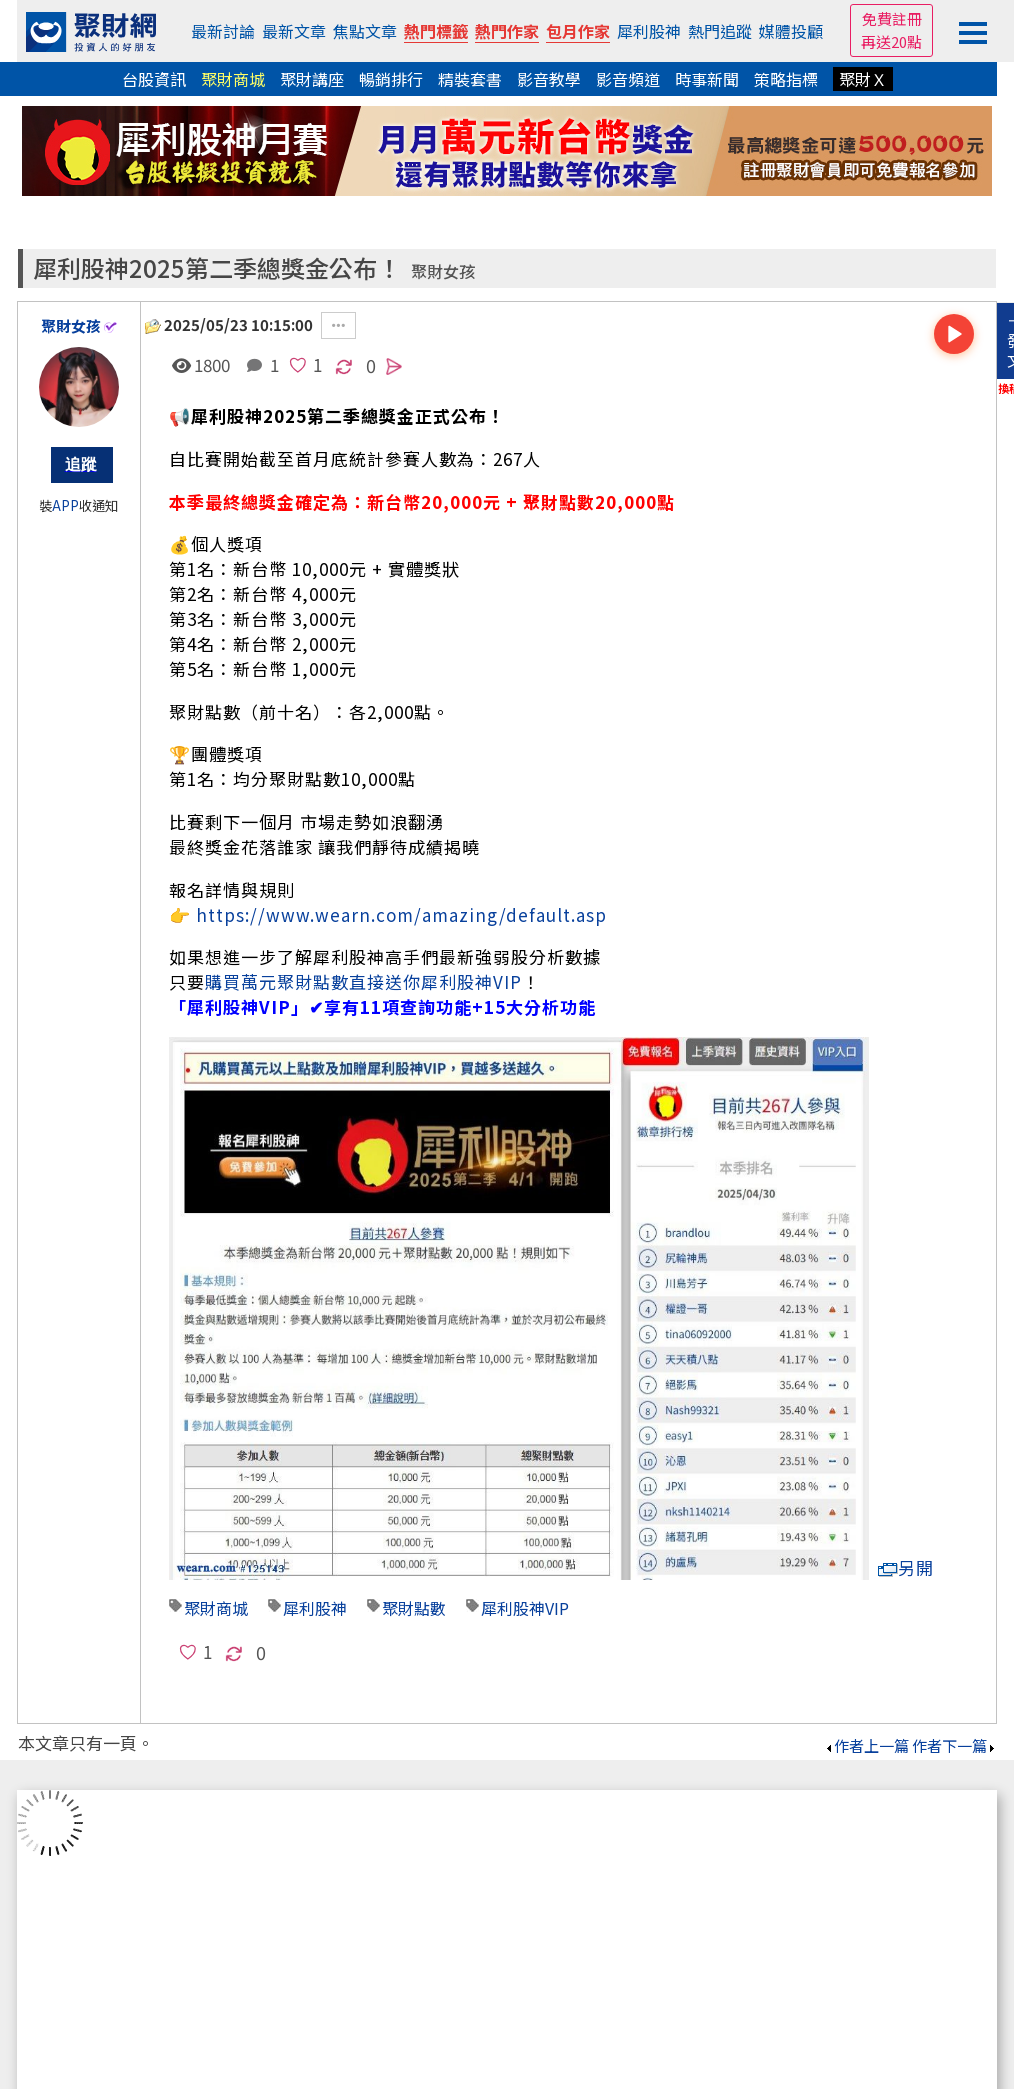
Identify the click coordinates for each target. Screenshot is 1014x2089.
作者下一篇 (954, 1745)
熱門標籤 (436, 31)
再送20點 (891, 41)
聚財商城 (233, 79)
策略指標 (786, 79)
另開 (906, 1567)
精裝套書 (470, 79)
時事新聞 (707, 79)
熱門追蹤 (720, 31)
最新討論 (223, 31)
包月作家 (578, 31)
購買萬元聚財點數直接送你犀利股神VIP (363, 981)
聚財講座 (312, 79)
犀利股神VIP (525, 1608)
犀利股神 (649, 31)
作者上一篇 (866, 1745)
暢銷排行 (391, 79)
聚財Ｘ (863, 79)
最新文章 (294, 31)
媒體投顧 (791, 31)
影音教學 (549, 79)
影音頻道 (628, 79)
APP (65, 505)
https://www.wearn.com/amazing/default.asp (401, 914)
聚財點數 (414, 1608)
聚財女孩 (443, 271)
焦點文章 (365, 31)
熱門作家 (507, 31)
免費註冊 (892, 18)
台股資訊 (154, 79)
